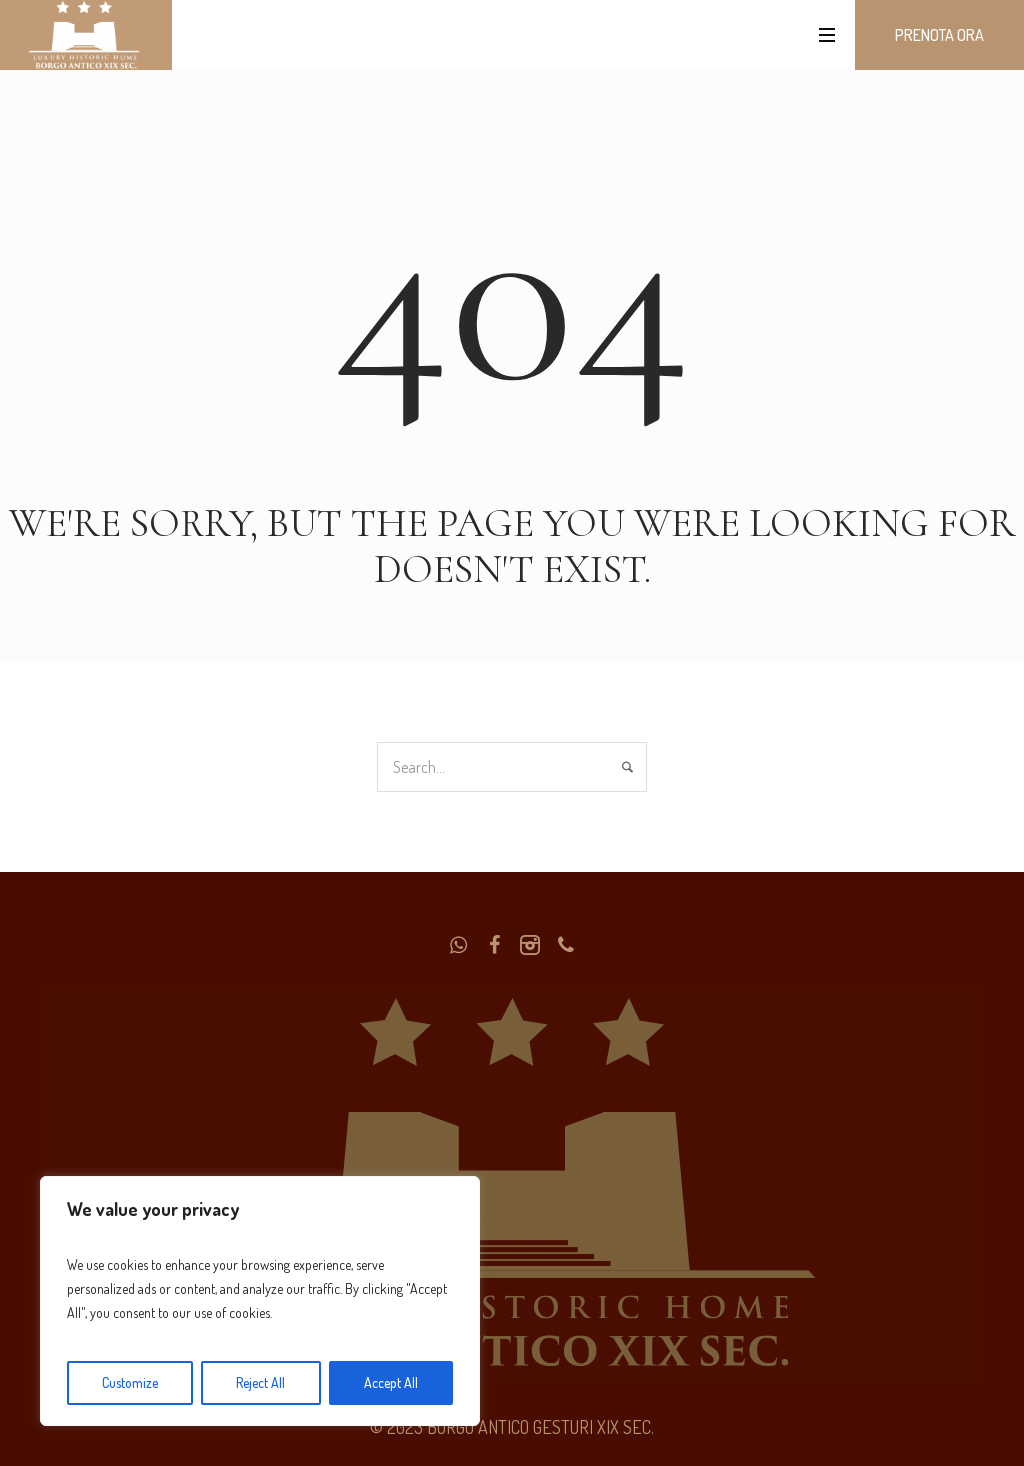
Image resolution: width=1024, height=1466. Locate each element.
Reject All (260, 1382)
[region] (260, 1301)
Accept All (391, 1382)
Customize (130, 1382)
